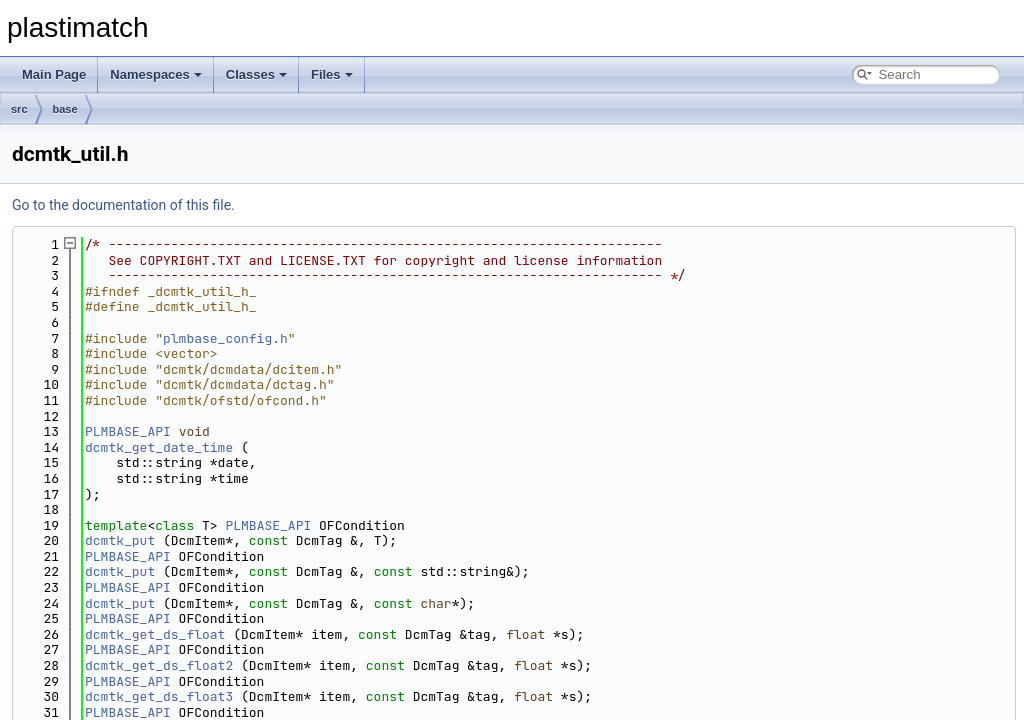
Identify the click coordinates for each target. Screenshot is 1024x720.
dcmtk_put (120, 540)
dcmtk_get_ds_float (155, 634)
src (19, 109)
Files (332, 74)
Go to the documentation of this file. (123, 205)
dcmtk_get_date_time (159, 447)
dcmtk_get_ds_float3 (159, 696)
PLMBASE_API (128, 431)
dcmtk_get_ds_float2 (159, 665)
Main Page (54, 74)
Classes (256, 74)
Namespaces (156, 74)
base (65, 109)
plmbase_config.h (225, 338)
